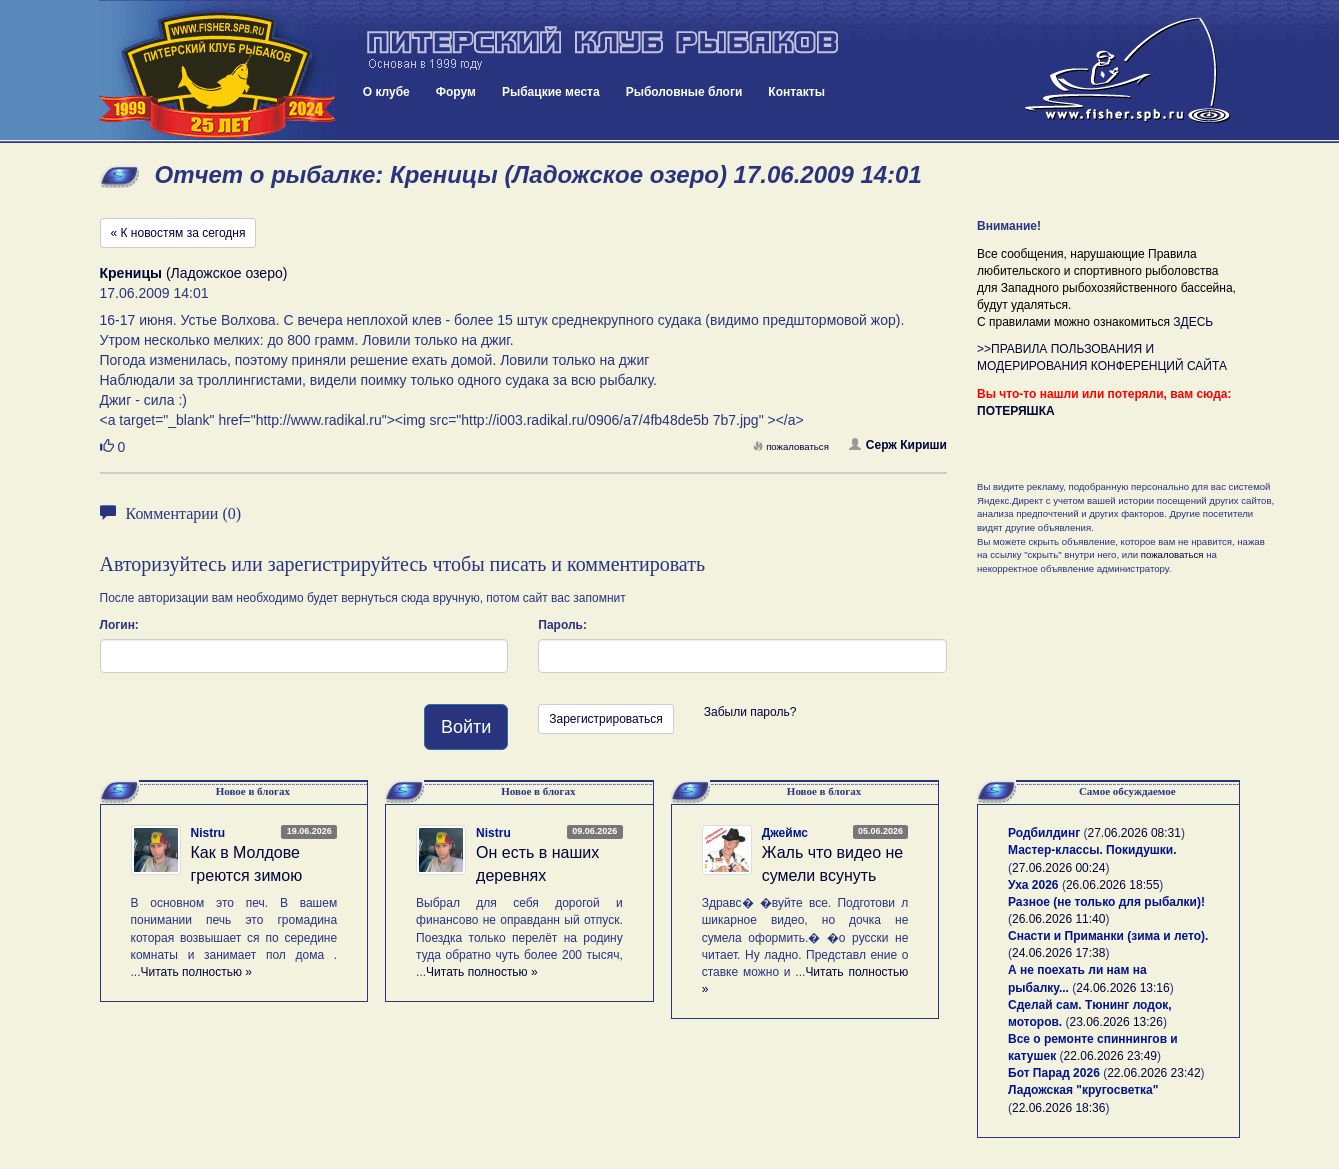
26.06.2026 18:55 (1112, 885)
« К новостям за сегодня (178, 233)
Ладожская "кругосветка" (1083, 1090)
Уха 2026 (1033, 885)
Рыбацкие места (551, 92)
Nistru (208, 833)
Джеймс (785, 833)
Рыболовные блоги (684, 92)
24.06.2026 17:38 (1058, 953)
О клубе (386, 92)
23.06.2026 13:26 (1116, 1022)
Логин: (119, 625)
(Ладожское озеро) (194, 273)
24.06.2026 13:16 (1122, 988)
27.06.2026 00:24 (1058, 868)
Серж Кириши (898, 445)
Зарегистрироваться (605, 719)
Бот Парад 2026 (1054, 1073)
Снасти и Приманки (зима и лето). (1108, 936)
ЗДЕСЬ (1193, 322)
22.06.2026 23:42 (1153, 1073)
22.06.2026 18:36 (1058, 1108)
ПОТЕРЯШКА (1016, 411)
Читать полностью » (197, 972)
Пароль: (562, 625)
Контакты (796, 92)
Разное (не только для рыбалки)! (1106, 902)
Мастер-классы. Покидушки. (1092, 850)
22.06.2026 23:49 (1110, 1056)
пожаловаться (791, 446)
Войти (466, 727)
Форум (456, 92)
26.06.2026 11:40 (1058, 919)
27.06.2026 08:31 (1134, 833)
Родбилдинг (1044, 833)
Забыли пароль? (750, 712)
